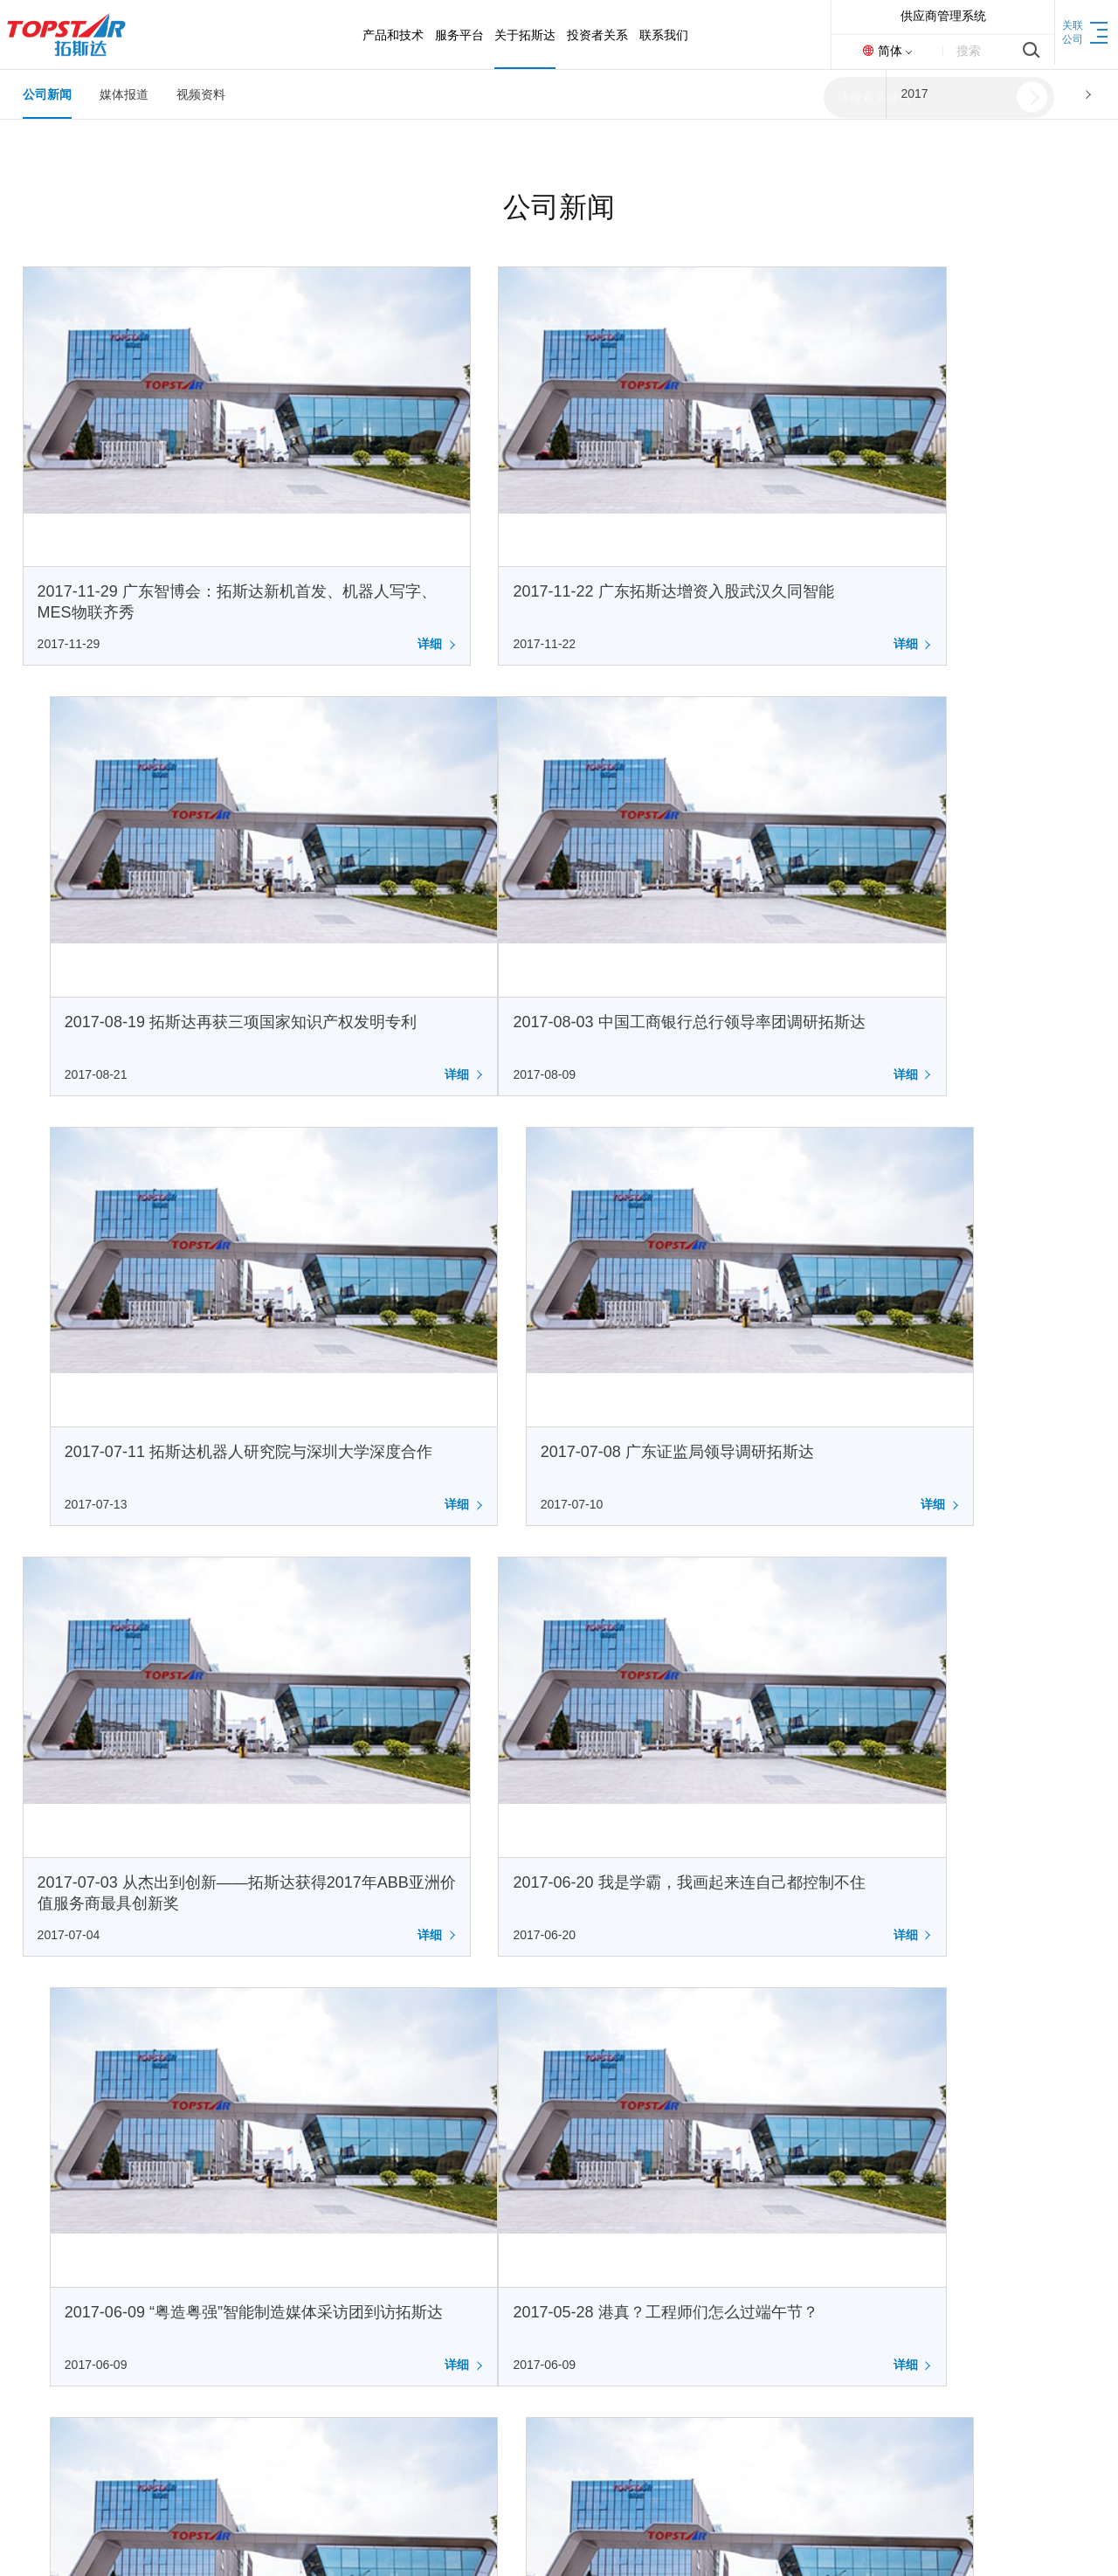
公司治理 (433, 2282)
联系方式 (561, 2203)
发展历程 (304, 2255)
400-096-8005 (908, 2262)
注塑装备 (47, 2255)
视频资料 (200, 94)
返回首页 (994, 2541)
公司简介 (304, 2203)
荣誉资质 (304, 2282)
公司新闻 (47, 94)
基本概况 (433, 2203)
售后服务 (175, 2203)
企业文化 (304, 2229)
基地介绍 (304, 2308)
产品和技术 (58, 2168)
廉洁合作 (304, 2360)
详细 (318, 570)
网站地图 (1070, 2541)
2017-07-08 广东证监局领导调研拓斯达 (910, 873)
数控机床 (47, 2282)
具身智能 (47, 2203)
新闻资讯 (304, 2334)
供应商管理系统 (943, 16)
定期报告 (433, 2255)
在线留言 (561, 2255)
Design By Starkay (619, 2541)
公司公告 (433, 2229)
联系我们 (565, 2168)
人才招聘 (561, 2229)
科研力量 (47, 2308)
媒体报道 (124, 94)
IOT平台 (173, 2229)
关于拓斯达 (315, 2168)
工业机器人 (53, 2229)
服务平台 (179, 2168)
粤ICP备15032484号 (433, 2541)
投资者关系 (444, 2168)
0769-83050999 (921, 2195)
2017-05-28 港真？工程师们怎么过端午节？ (190, 1587)
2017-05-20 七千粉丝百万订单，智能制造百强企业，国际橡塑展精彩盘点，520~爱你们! (557, 1608)
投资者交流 (439, 2308)
